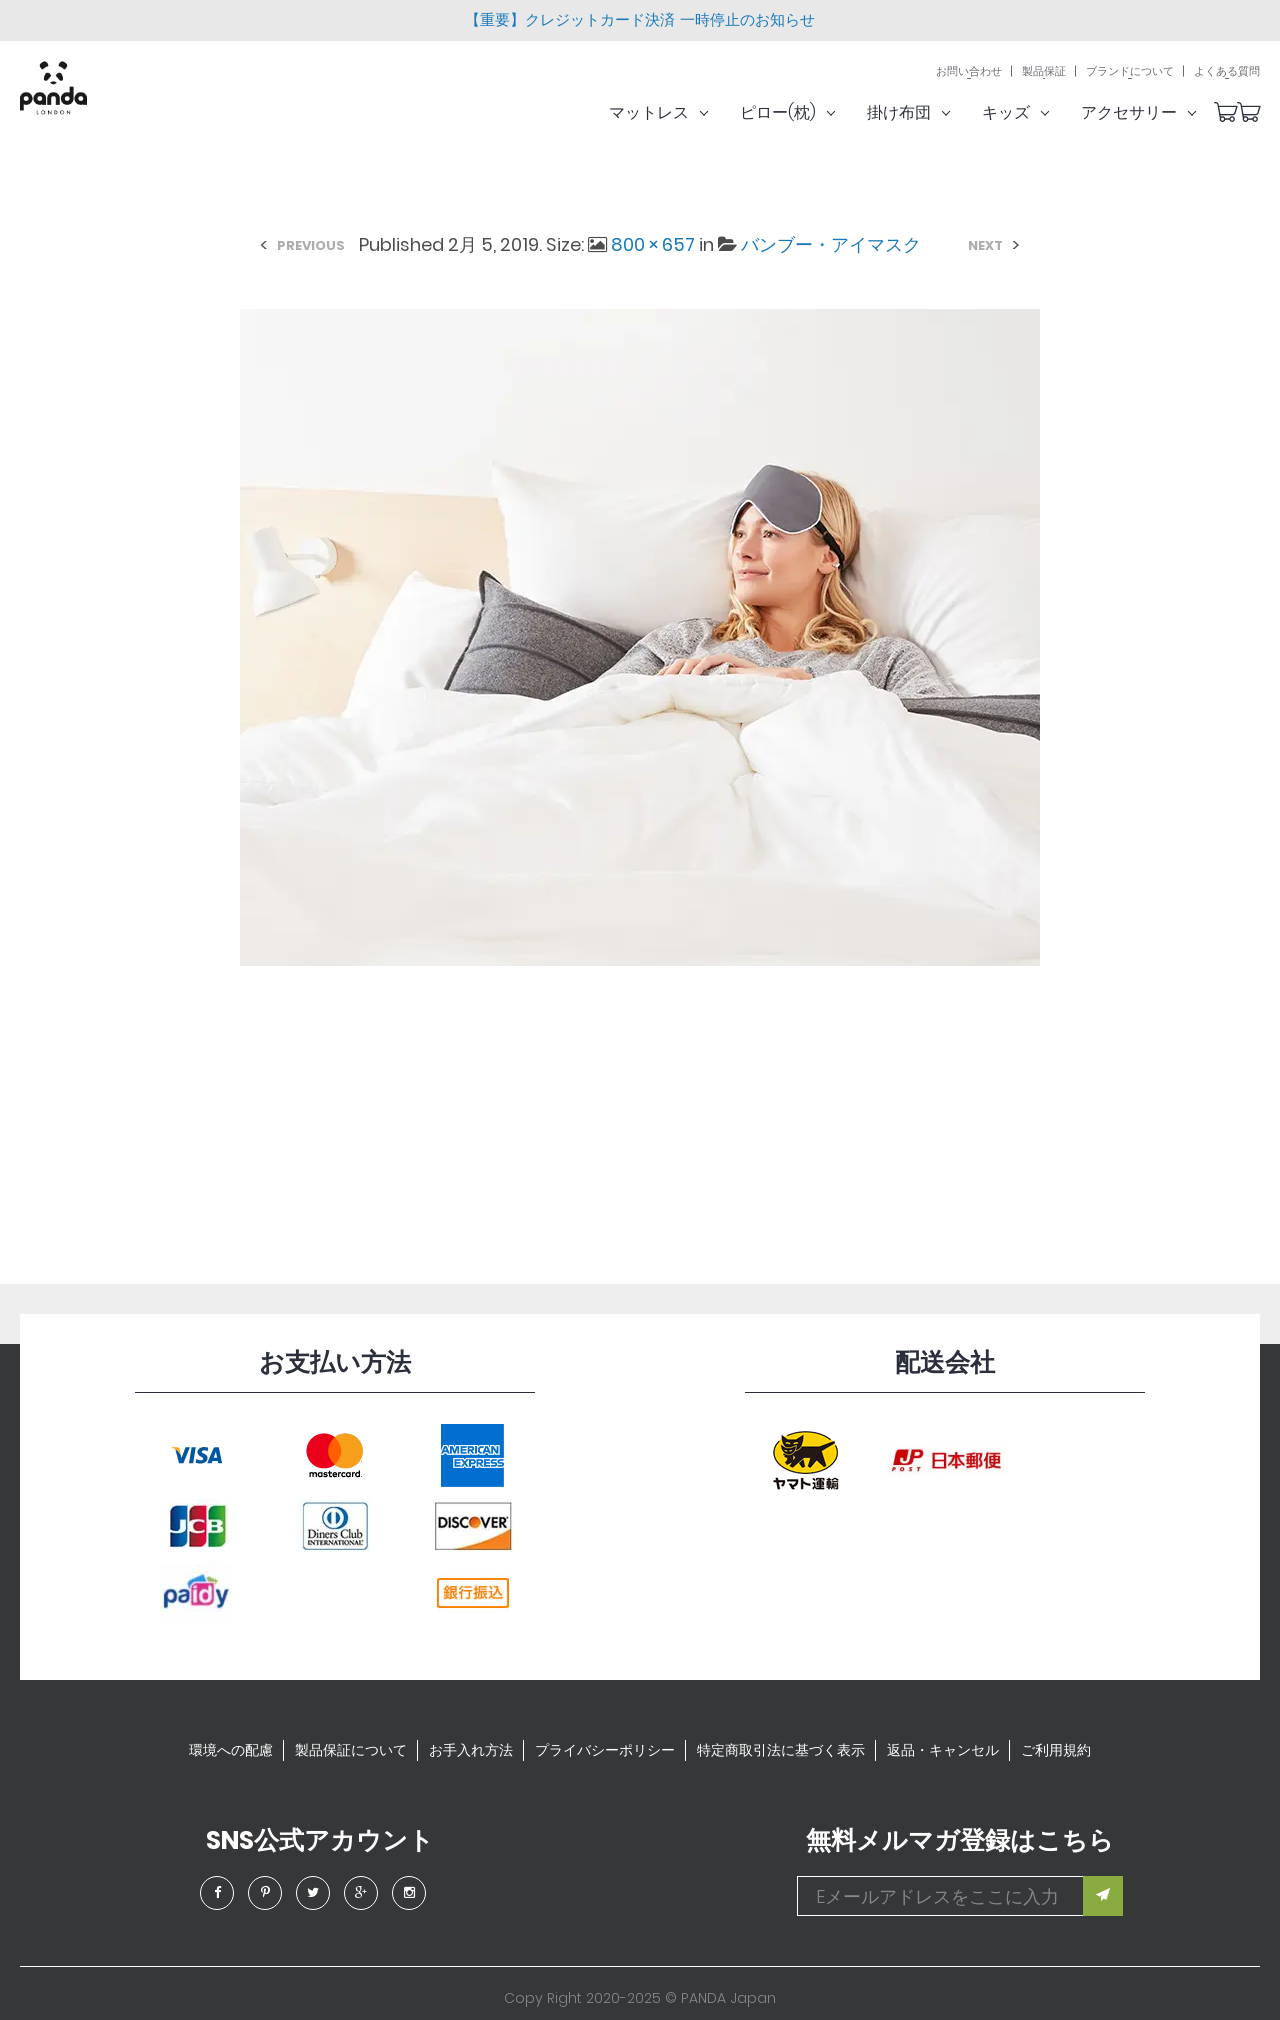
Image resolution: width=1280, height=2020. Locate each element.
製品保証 (1044, 72)
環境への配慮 (231, 1750)
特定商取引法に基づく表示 (781, 1750)
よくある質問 (1227, 72)
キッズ (1040, 113)
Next (985, 245)
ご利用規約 (1056, 1750)
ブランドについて (1130, 72)
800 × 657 (653, 244)
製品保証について (351, 1750)
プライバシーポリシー (605, 1750)
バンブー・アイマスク (831, 244)
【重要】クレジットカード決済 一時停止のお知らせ (639, 19)
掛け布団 (933, 113)
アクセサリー (1163, 113)
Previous (311, 245)
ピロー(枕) (812, 113)
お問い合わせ (969, 72)
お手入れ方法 (471, 1750)
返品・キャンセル (943, 1750)
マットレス (683, 113)
